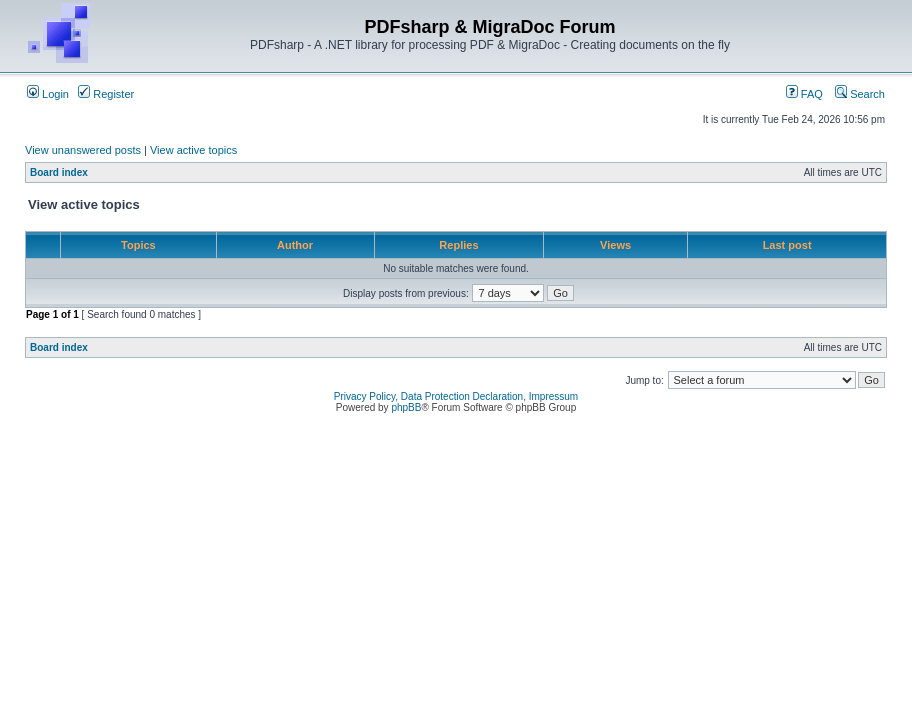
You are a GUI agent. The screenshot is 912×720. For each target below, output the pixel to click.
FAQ (804, 94)
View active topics (193, 150)
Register (106, 94)
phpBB (406, 407)
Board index (59, 172)
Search (860, 94)
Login (48, 94)
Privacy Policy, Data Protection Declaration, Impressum (456, 396)
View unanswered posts (83, 150)
